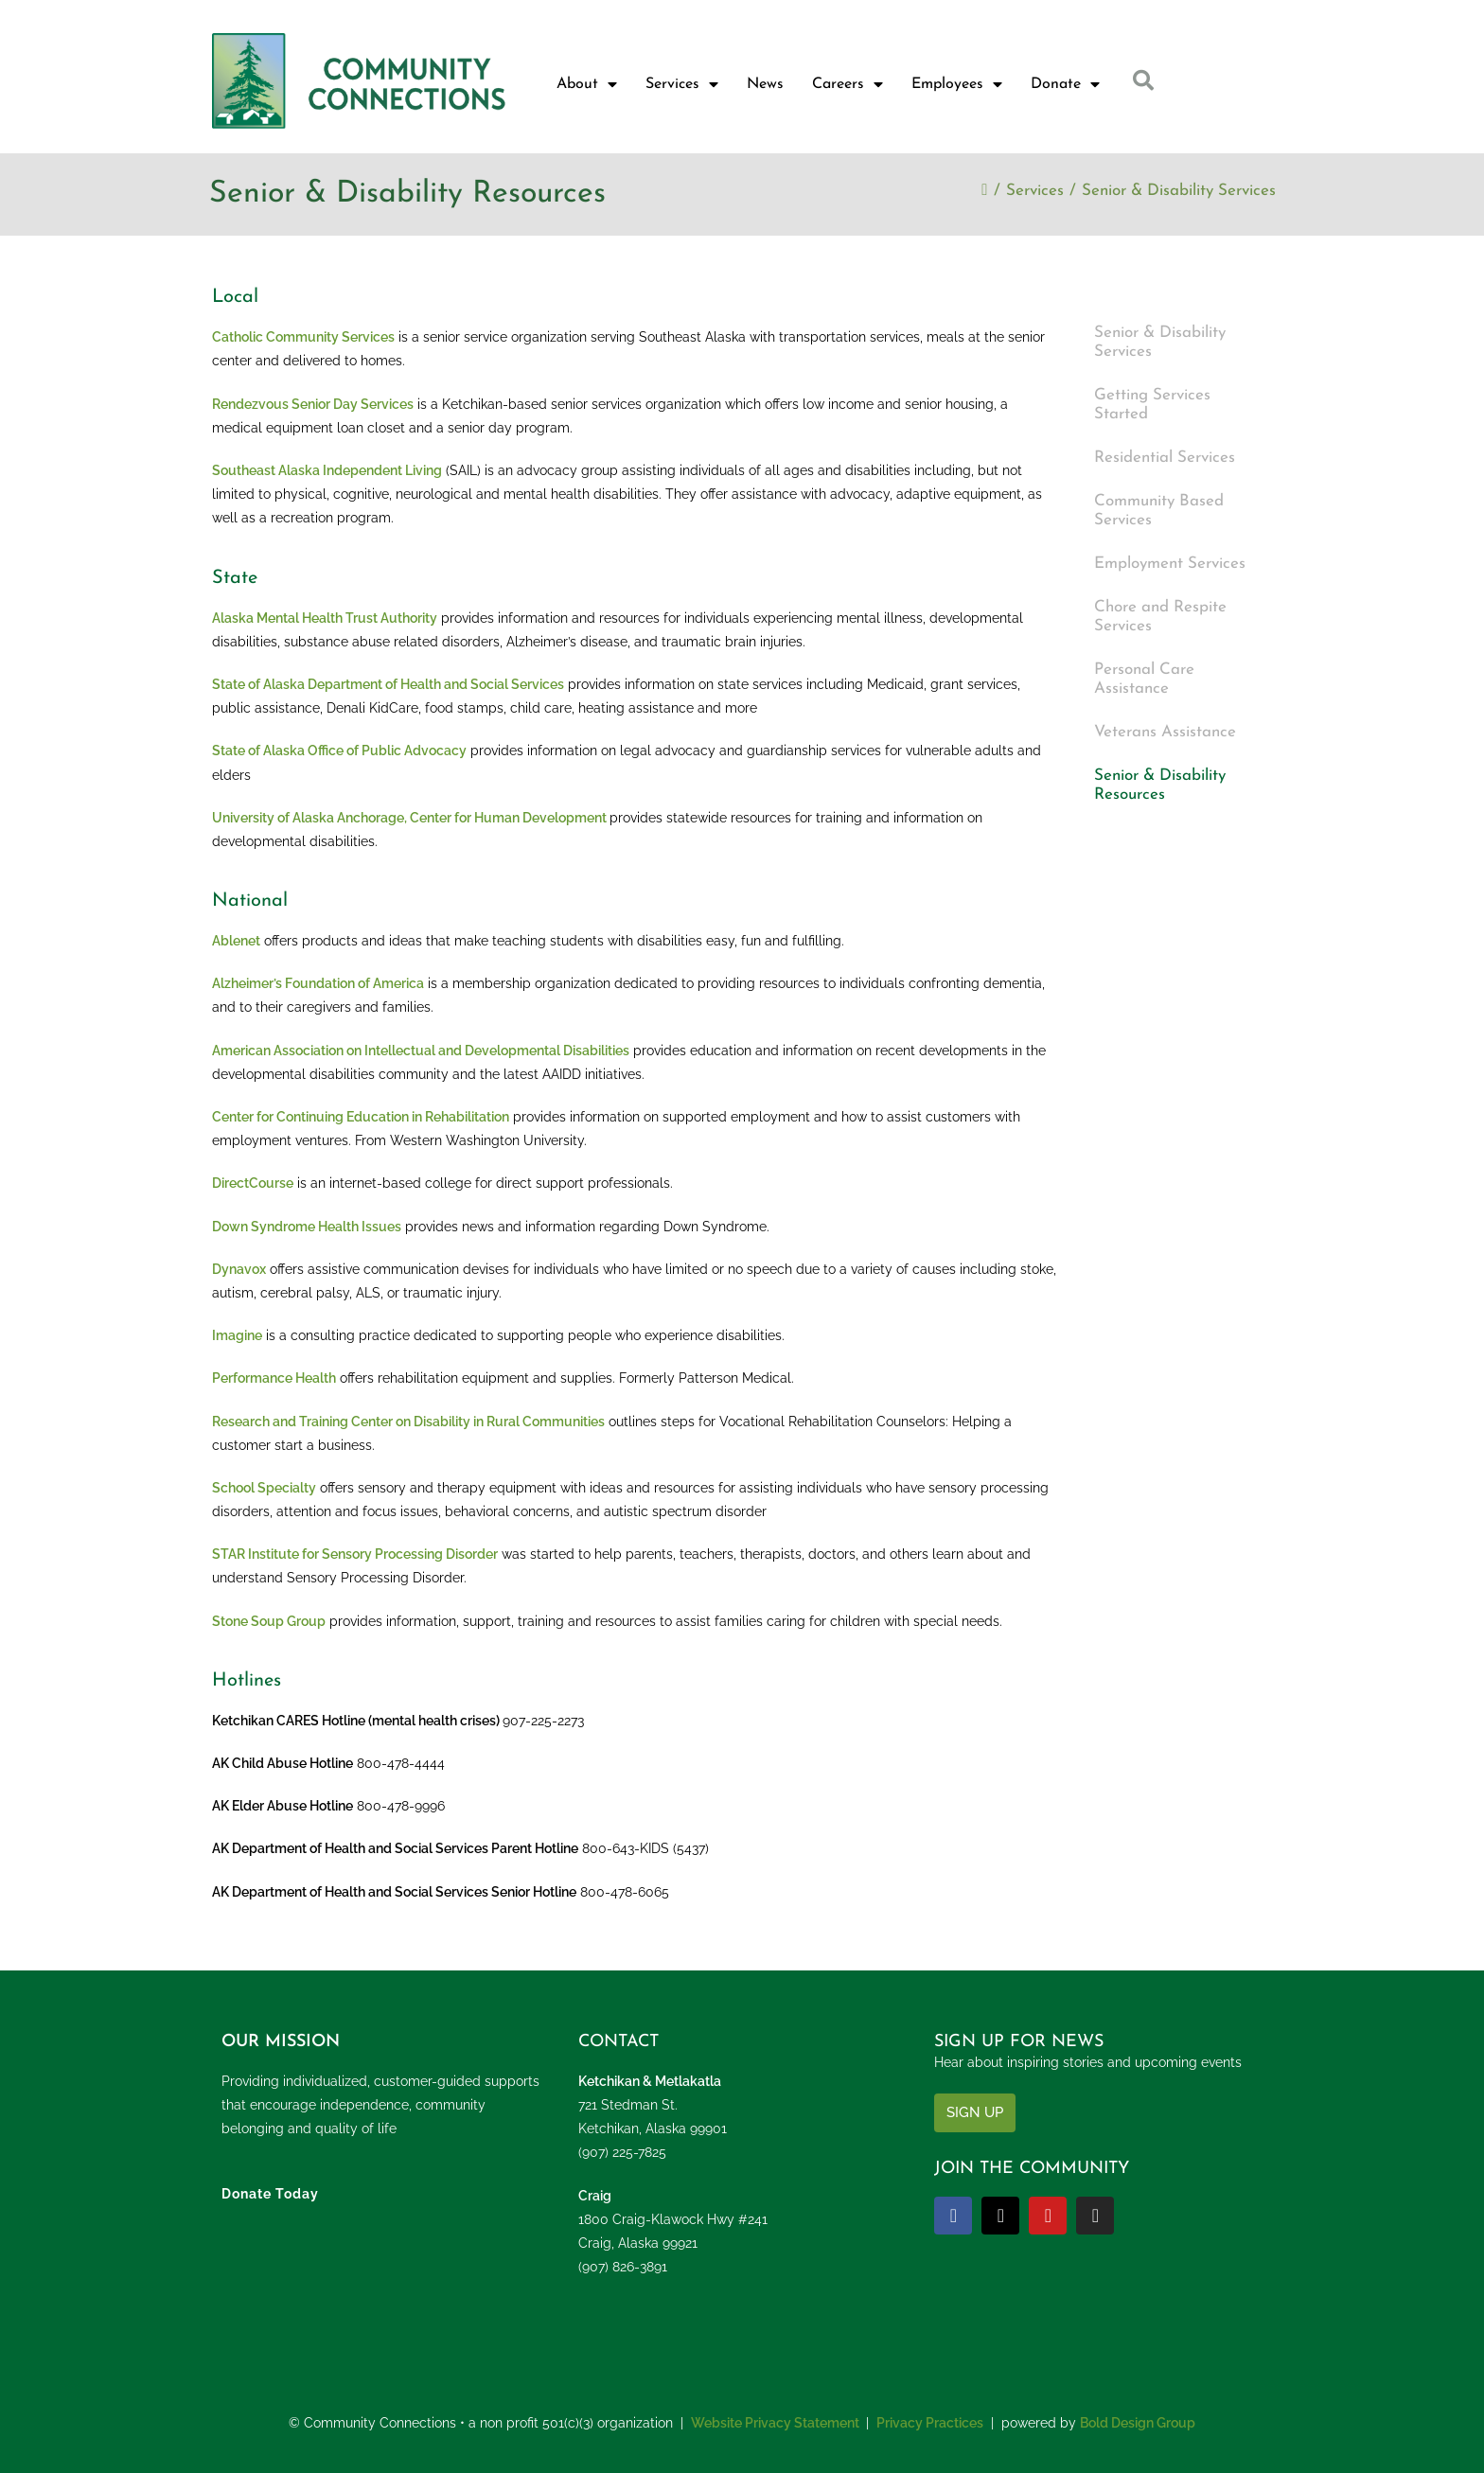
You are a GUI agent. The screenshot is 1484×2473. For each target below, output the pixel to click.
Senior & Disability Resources (1160, 785)
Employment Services (1170, 564)
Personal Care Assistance (1144, 679)
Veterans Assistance (1165, 732)
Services (681, 84)
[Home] (984, 191)
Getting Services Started (1152, 404)
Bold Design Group (1137, 2422)
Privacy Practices (929, 2422)
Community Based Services (1159, 510)
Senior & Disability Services (1179, 191)
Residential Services (1164, 458)
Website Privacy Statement (775, 2422)
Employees (956, 84)
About (586, 84)
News (765, 84)
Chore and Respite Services (1160, 616)
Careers (847, 84)
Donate (1065, 84)
